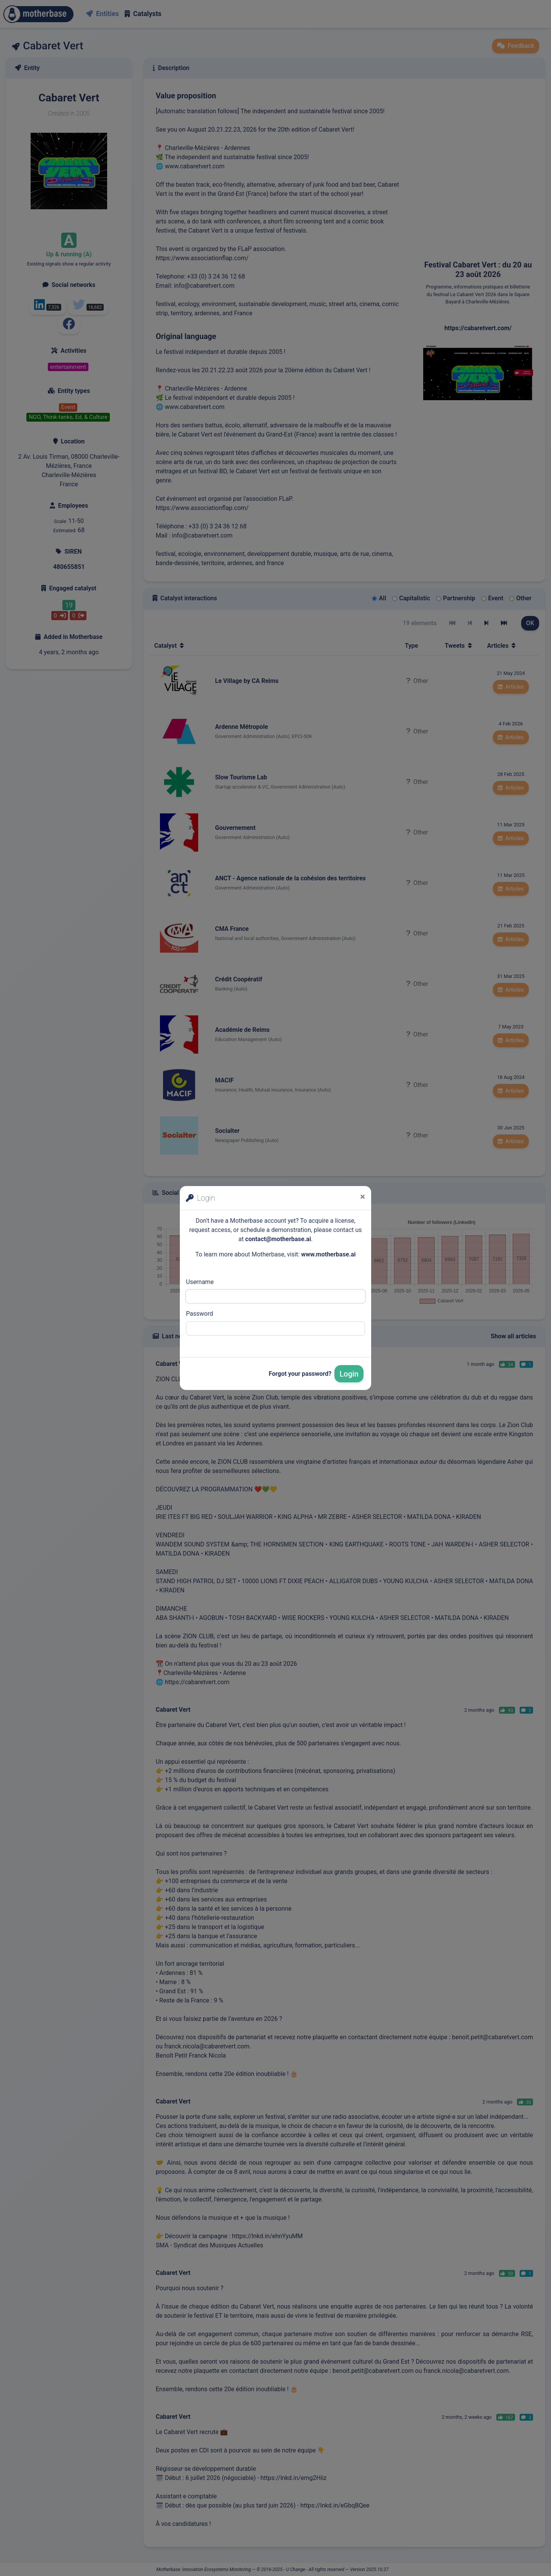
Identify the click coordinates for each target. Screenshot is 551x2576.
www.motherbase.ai (328, 1254)
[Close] (362, 1196)
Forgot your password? (300, 1373)
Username (200, 1282)
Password (199, 1313)
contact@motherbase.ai (278, 1239)
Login (349, 1373)
